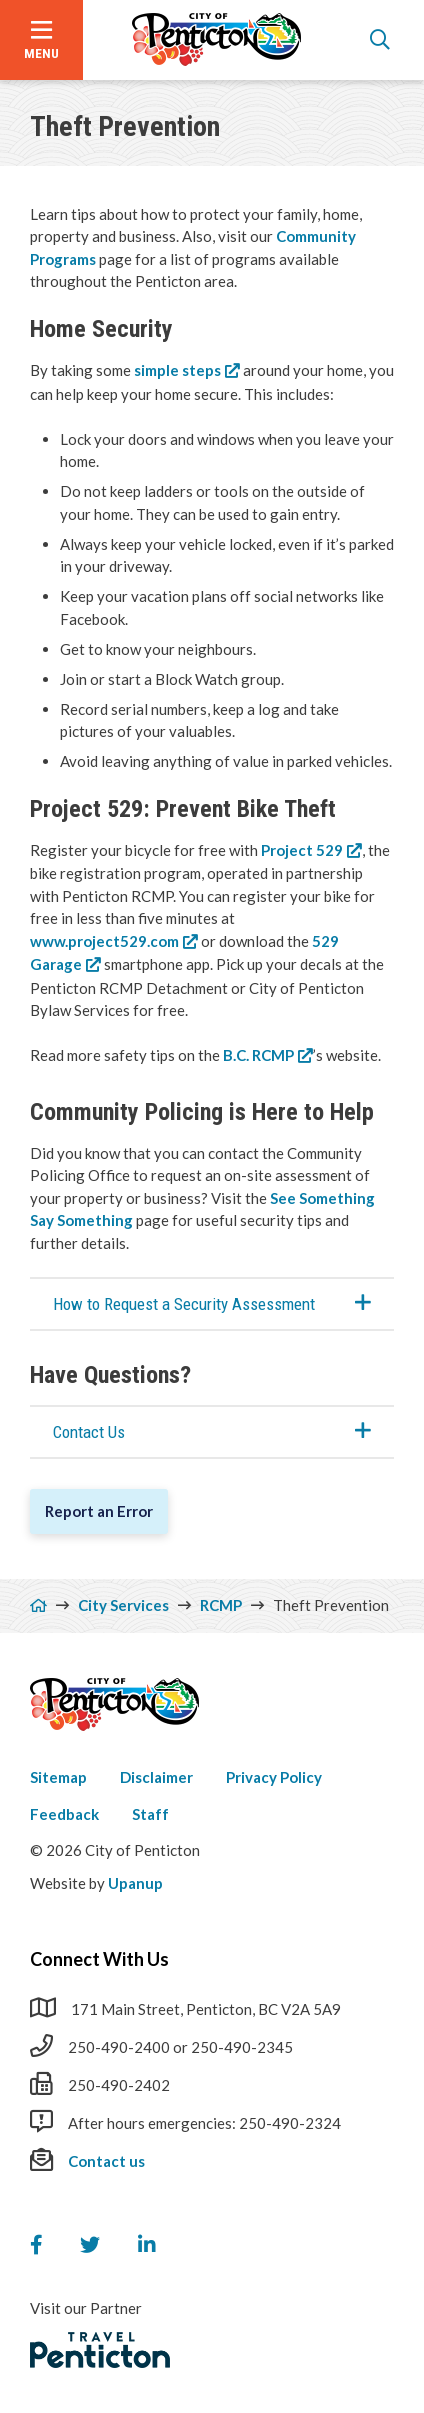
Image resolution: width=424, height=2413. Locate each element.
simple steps (177, 370)
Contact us (106, 2161)
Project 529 (302, 850)
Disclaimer (156, 1777)
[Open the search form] (380, 40)
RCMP (221, 1605)
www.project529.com (104, 941)
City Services (123, 1605)
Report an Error (99, 1511)
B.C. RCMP (258, 1055)
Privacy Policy (274, 1777)
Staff (150, 1814)
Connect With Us (99, 1959)
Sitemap (58, 1777)
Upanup (135, 1883)
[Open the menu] (41, 40)
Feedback (64, 1814)
